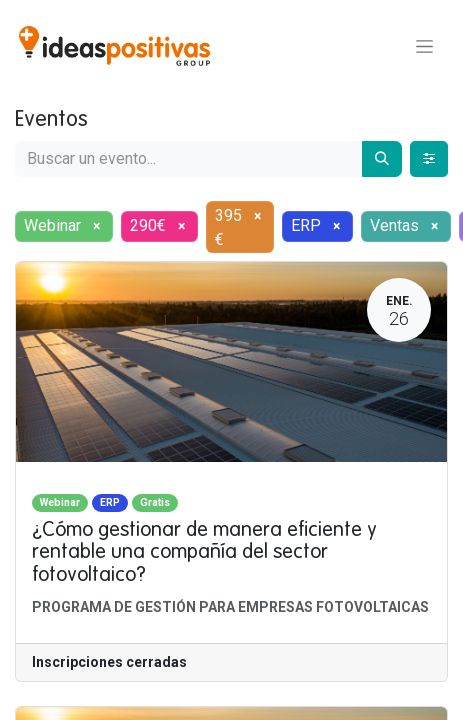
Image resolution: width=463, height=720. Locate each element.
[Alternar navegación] (424, 46)
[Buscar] (382, 159)
